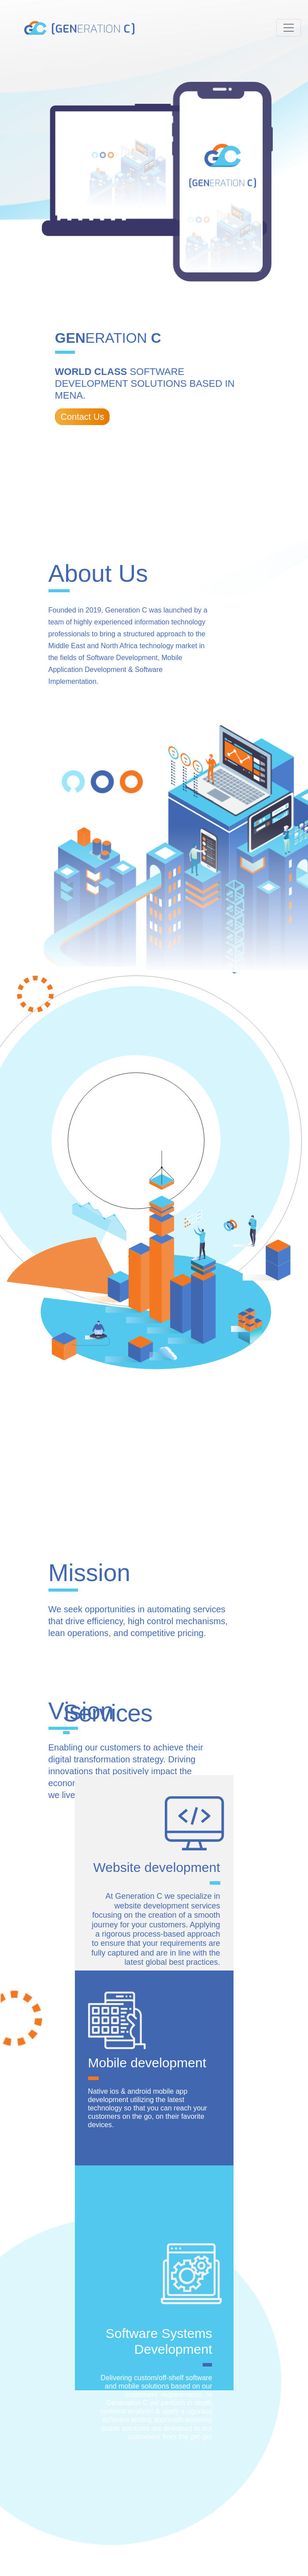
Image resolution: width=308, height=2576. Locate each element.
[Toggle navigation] (288, 28)
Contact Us (82, 417)
